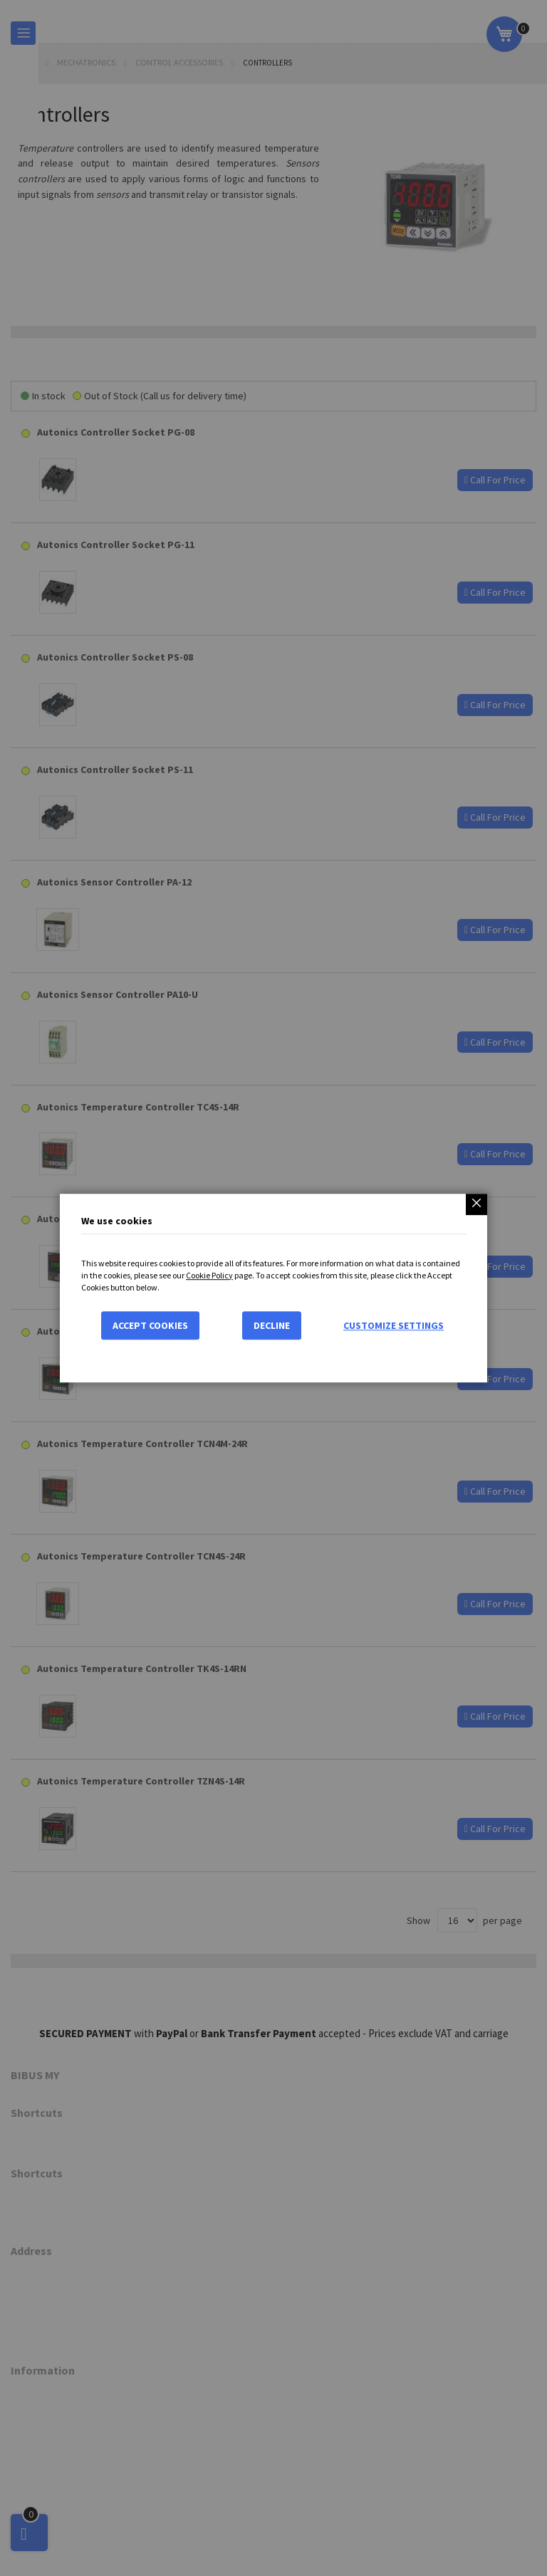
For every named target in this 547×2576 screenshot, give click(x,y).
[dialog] (273, 1288)
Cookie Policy (209, 1275)
